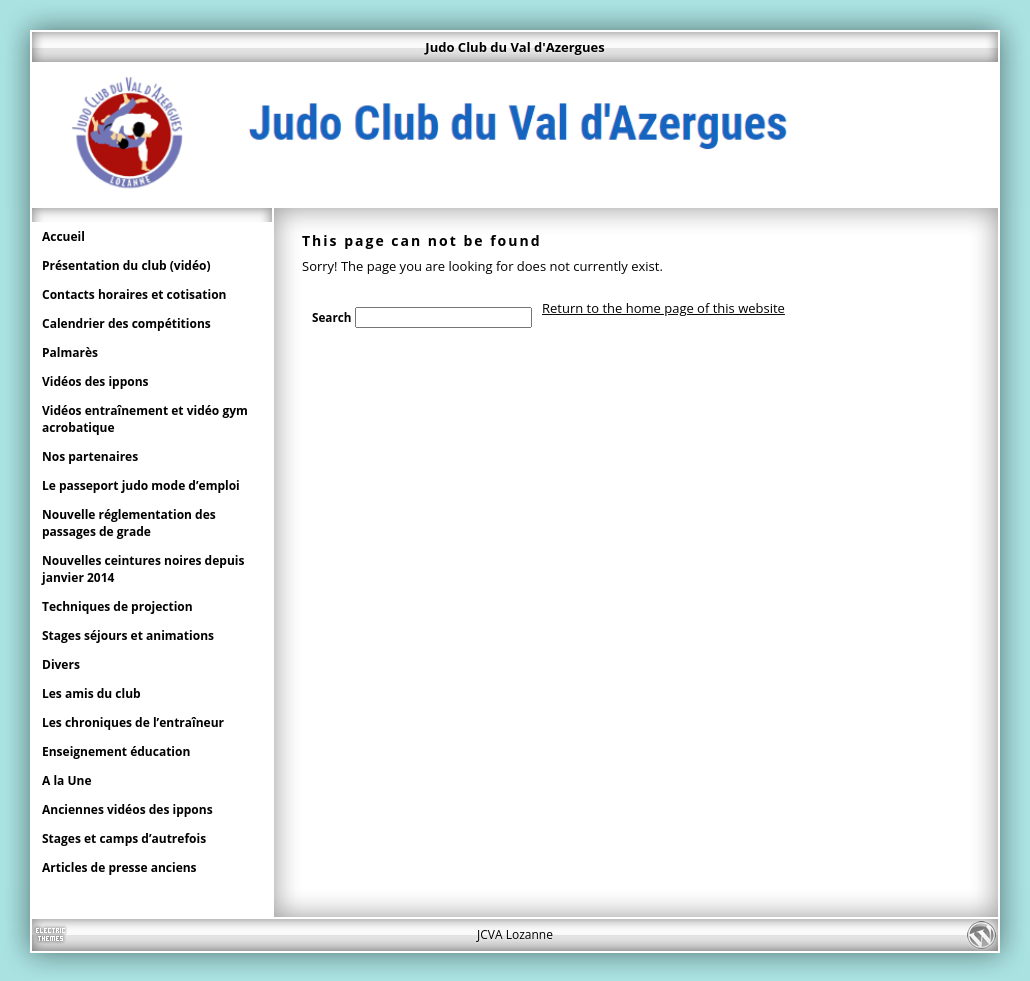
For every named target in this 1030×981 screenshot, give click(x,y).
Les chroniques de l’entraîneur (133, 722)
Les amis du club (91, 693)
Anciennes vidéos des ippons (127, 809)
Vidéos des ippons (95, 381)
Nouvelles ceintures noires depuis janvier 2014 (143, 569)
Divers (61, 664)
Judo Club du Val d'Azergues (514, 47)
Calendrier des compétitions (126, 323)
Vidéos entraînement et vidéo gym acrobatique (145, 419)
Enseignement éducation (116, 751)
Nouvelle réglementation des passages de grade (129, 523)
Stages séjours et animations (128, 635)
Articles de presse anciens (119, 867)
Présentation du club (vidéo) (126, 265)
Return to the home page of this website (663, 308)
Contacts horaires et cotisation (134, 294)
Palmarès (70, 352)
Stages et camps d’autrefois (124, 838)
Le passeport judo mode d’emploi (141, 485)
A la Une (66, 780)
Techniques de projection (117, 606)
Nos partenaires (90, 456)
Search (331, 317)
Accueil (63, 236)
